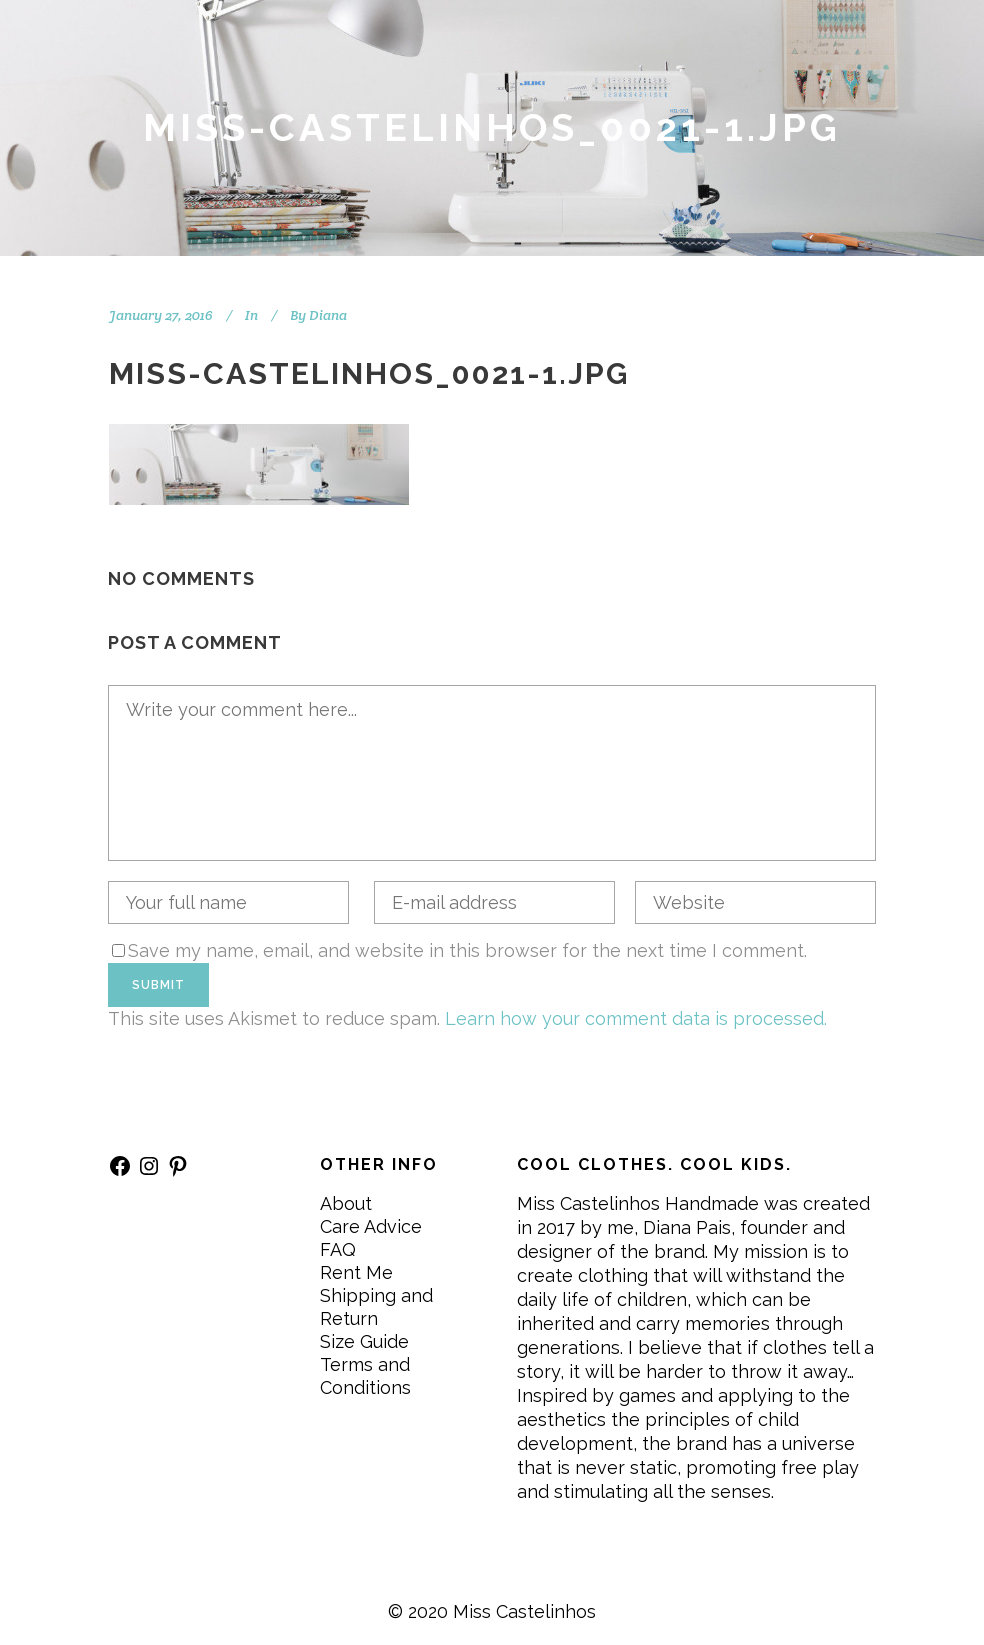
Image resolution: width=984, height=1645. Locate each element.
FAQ (338, 1249)
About (346, 1203)
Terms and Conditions (365, 1376)
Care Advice (371, 1226)
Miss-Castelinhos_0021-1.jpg (369, 373)
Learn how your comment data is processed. (636, 1018)
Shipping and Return (376, 1307)
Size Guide (364, 1341)
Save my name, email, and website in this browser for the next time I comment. (467, 950)
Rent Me (356, 1272)
